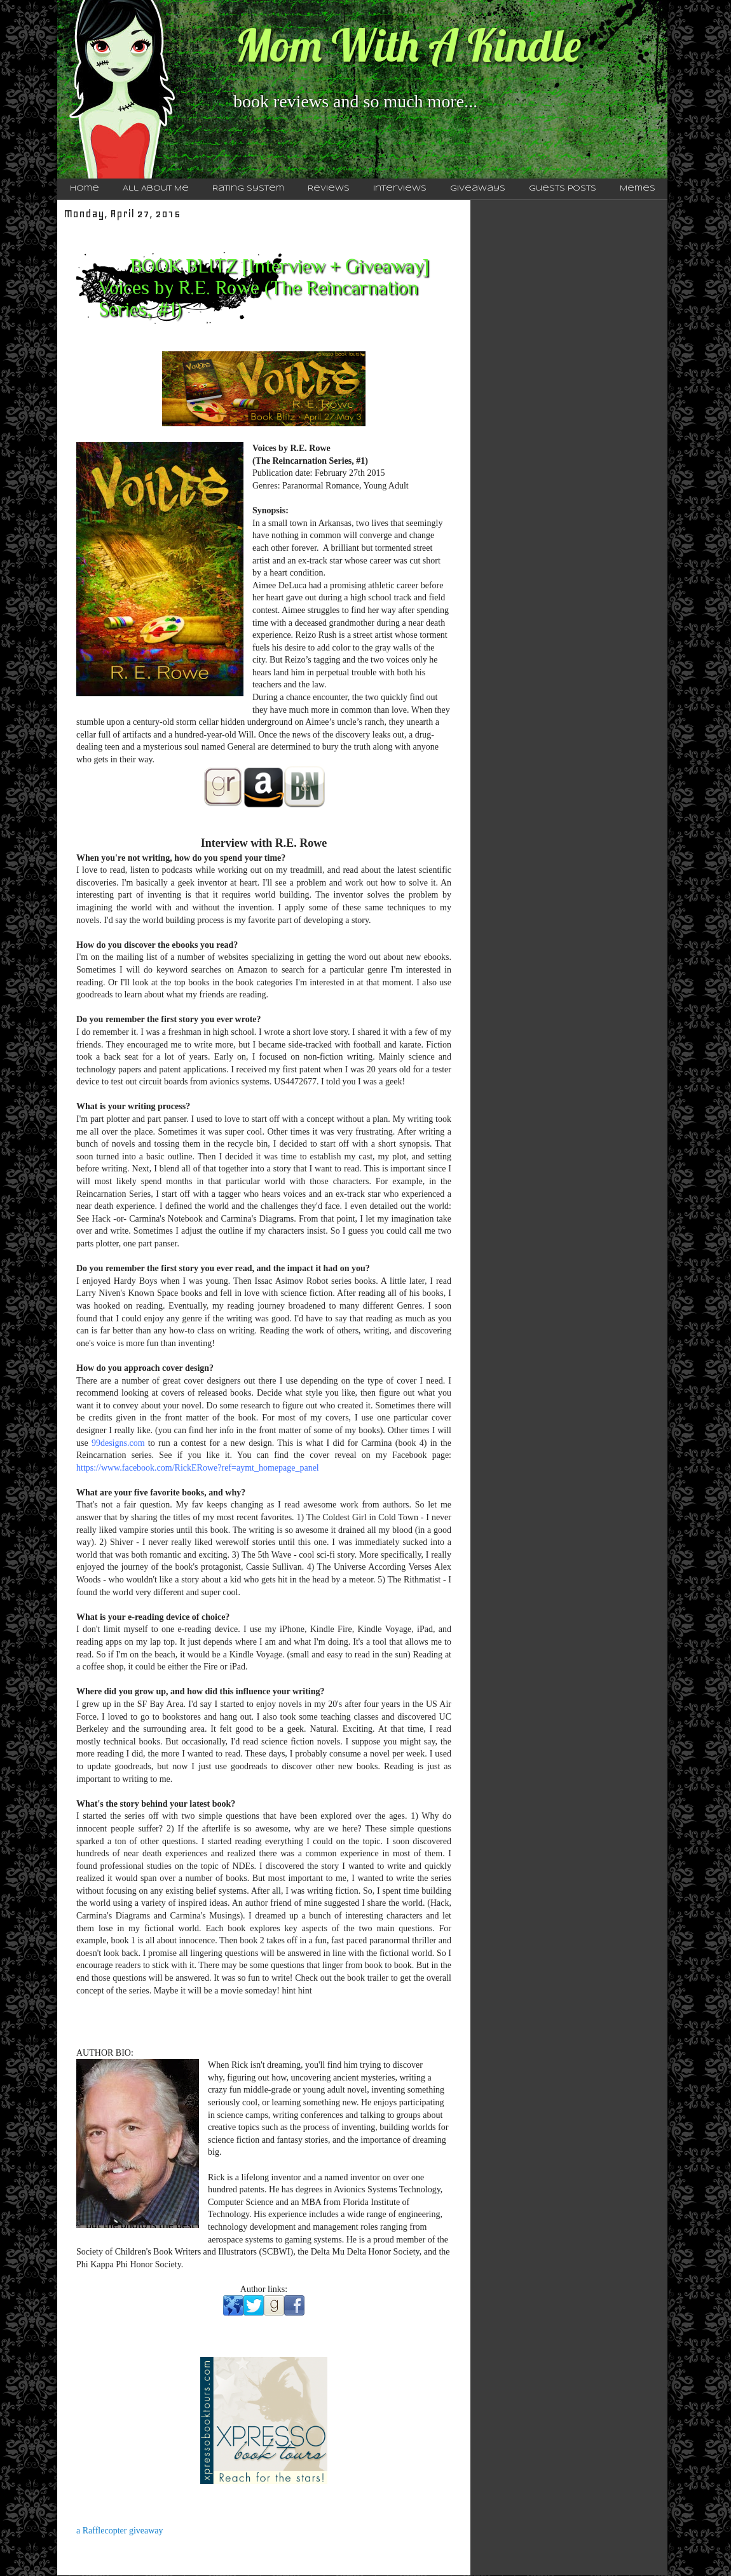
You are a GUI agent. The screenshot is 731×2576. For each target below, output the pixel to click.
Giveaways (477, 188)
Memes (637, 188)
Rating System (248, 188)
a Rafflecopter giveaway (119, 2530)
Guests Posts (562, 188)
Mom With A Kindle (408, 45)
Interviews (400, 188)
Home (84, 188)
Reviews (329, 188)
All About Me (156, 188)
